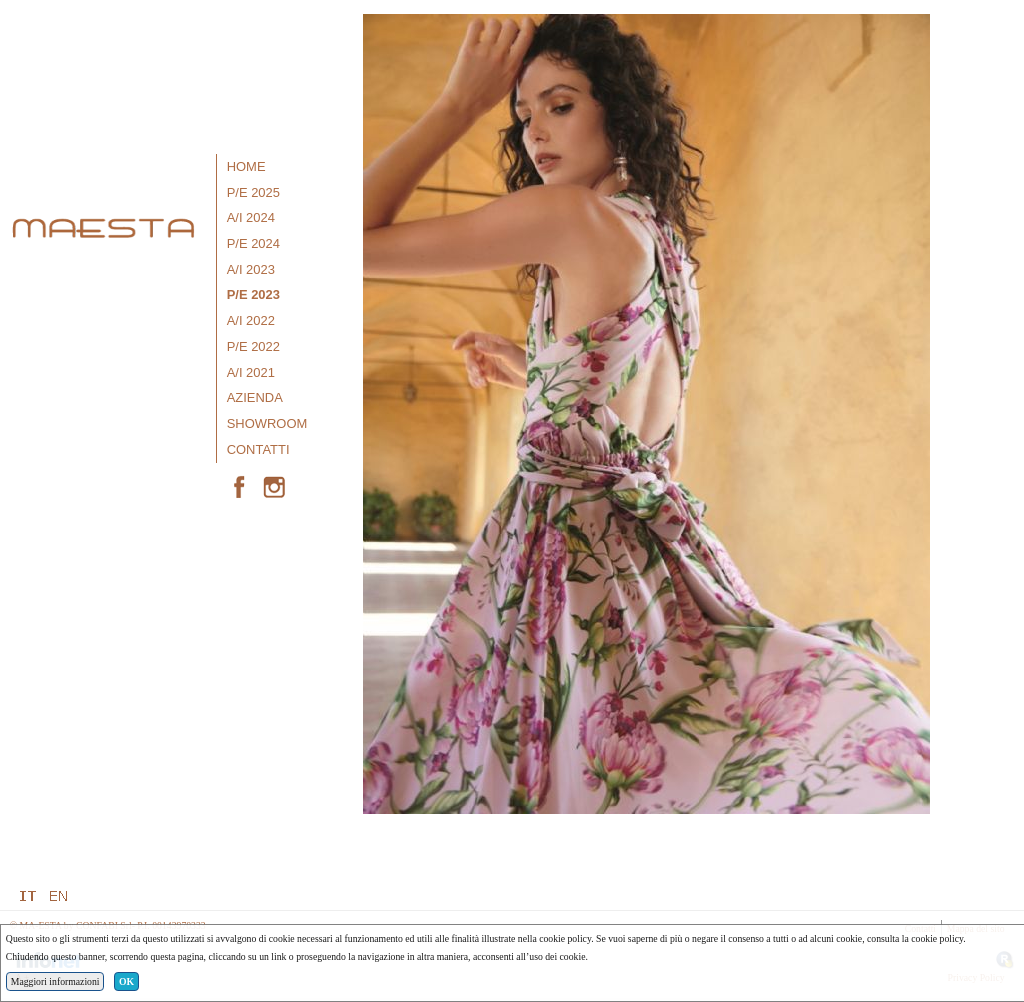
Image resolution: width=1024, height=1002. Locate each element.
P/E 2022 (253, 346)
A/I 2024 (251, 217)
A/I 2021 (251, 372)
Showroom (267, 423)
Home (246, 166)
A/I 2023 (251, 269)
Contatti (258, 449)
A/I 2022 (251, 320)
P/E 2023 (253, 294)
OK (126, 981)
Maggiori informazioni (55, 981)
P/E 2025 (253, 192)
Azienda (255, 397)
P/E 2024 (253, 243)
